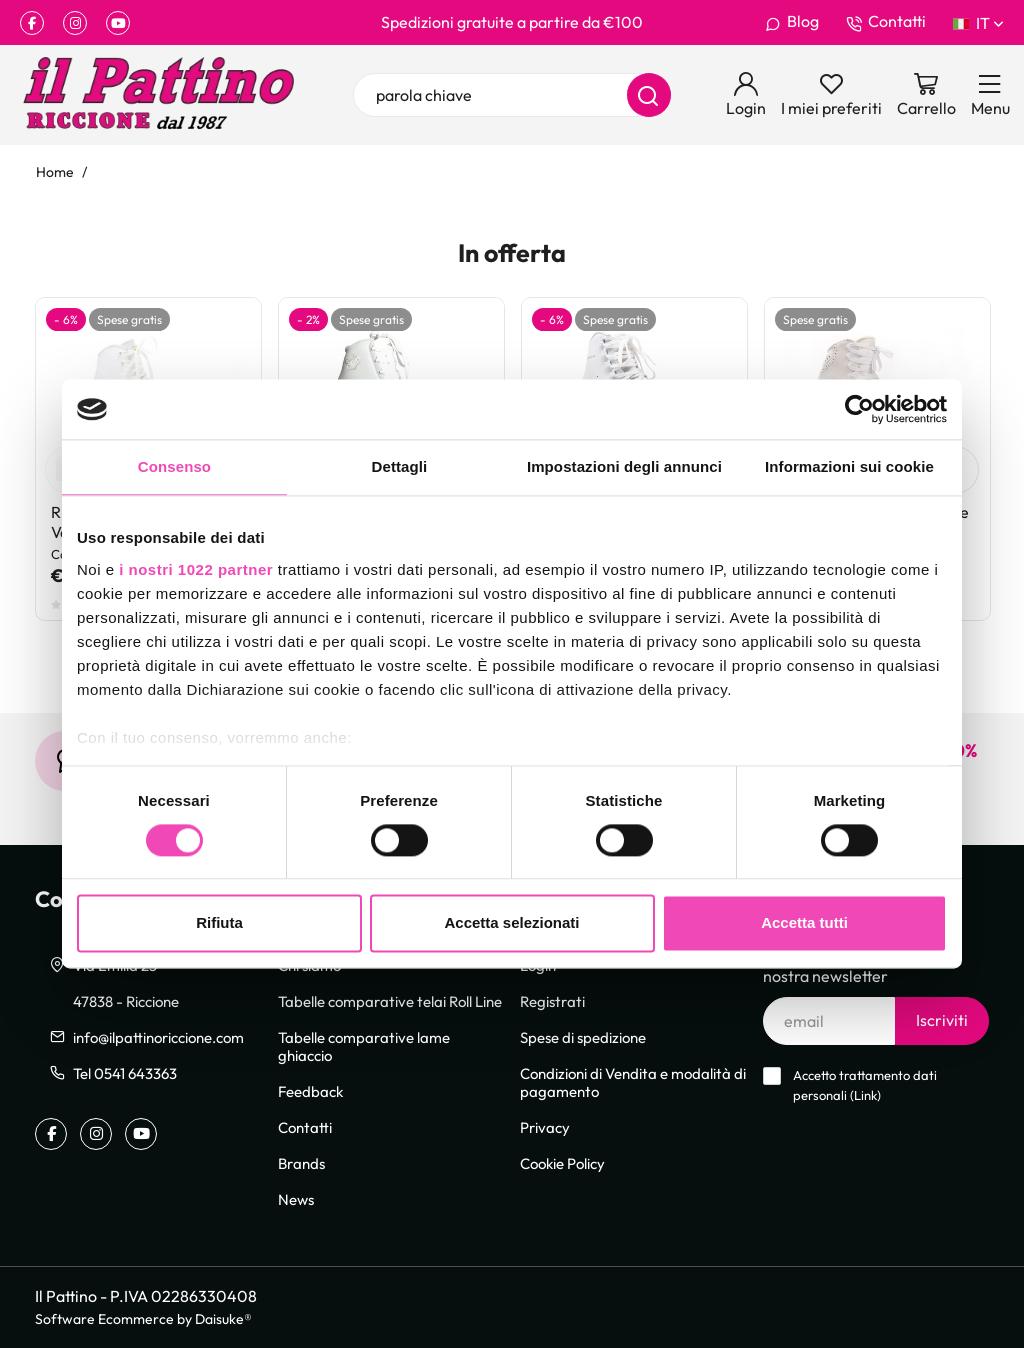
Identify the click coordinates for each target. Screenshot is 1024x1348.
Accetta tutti (804, 923)
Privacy (545, 1127)
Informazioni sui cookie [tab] (849, 466)
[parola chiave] (511, 95)
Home (55, 171)
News (296, 1199)
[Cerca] (649, 95)
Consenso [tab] (174, 466)
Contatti (886, 22)
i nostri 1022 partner (196, 569)
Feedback (310, 1091)
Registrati (552, 1001)
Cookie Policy (562, 1163)
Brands (301, 1163)
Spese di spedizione (583, 1037)
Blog (792, 22)
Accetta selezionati (511, 923)
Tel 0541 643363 (125, 1073)
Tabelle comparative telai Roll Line (390, 1001)
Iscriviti (942, 1020)
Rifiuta (219, 923)
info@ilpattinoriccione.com (158, 1037)
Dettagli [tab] (400, 466)
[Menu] (990, 95)
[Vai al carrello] (926, 95)
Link (865, 1095)
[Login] (746, 95)
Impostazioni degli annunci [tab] (624, 466)
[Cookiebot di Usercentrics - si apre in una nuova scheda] (859, 409)
